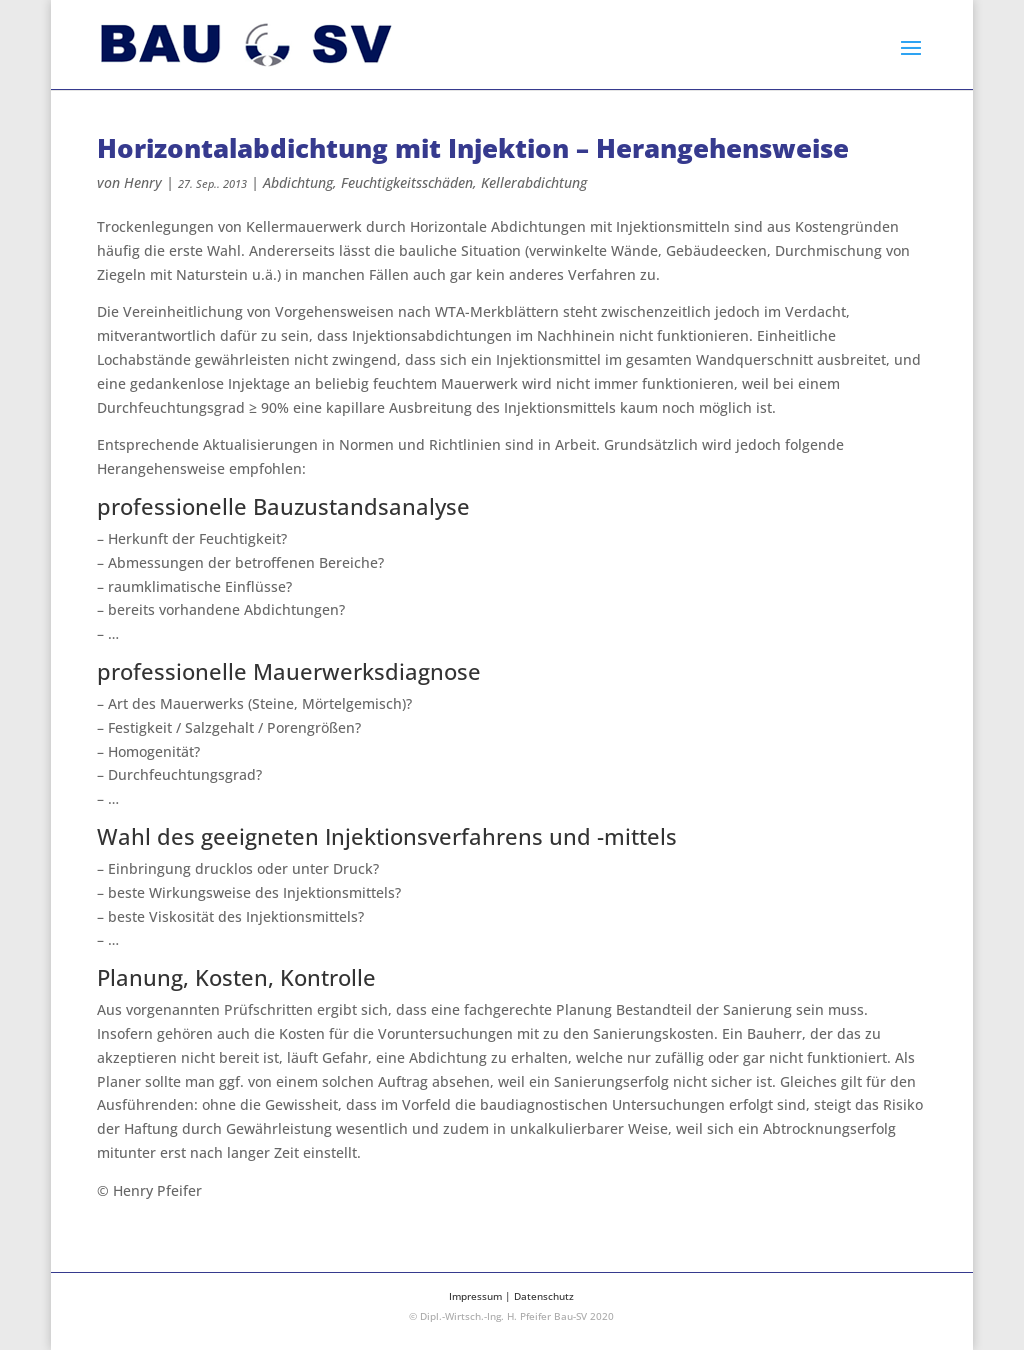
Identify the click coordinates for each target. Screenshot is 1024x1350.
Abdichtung (298, 182)
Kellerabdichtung (534, 182)
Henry (143, 182)
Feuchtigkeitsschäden (407, 182)
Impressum (475, 1296)
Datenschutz (544, 1296)
